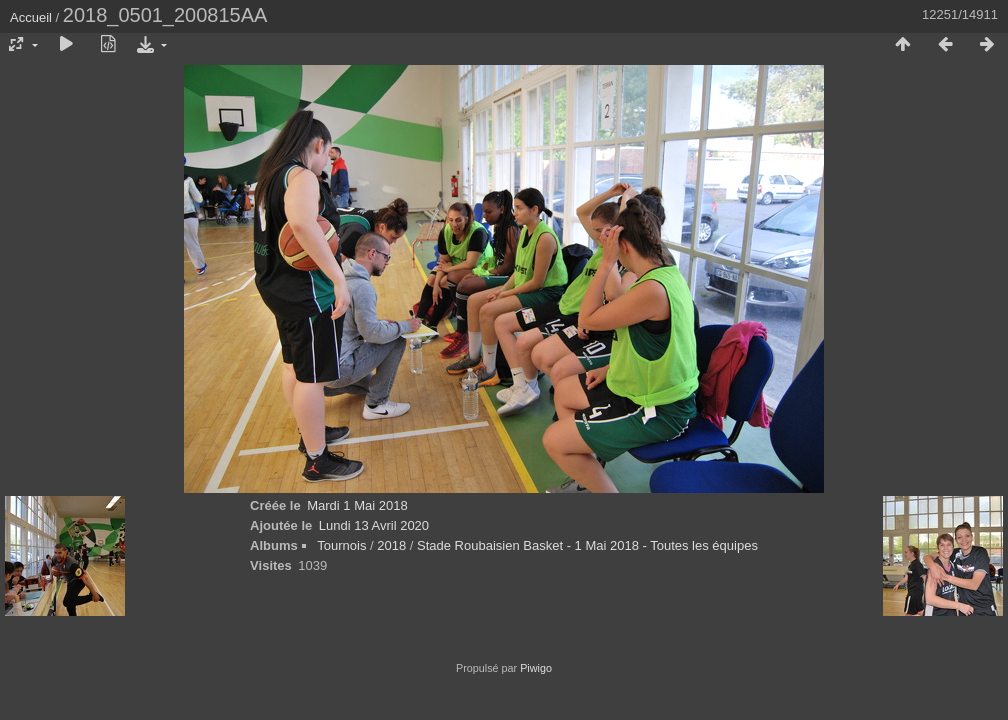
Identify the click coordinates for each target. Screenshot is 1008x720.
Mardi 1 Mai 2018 (357, 505)
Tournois (341, 545)
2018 (391, 545)
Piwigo (536, 668)
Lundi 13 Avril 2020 (374, 525)
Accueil (31, 17)
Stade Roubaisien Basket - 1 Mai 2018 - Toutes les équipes (587, 545)
